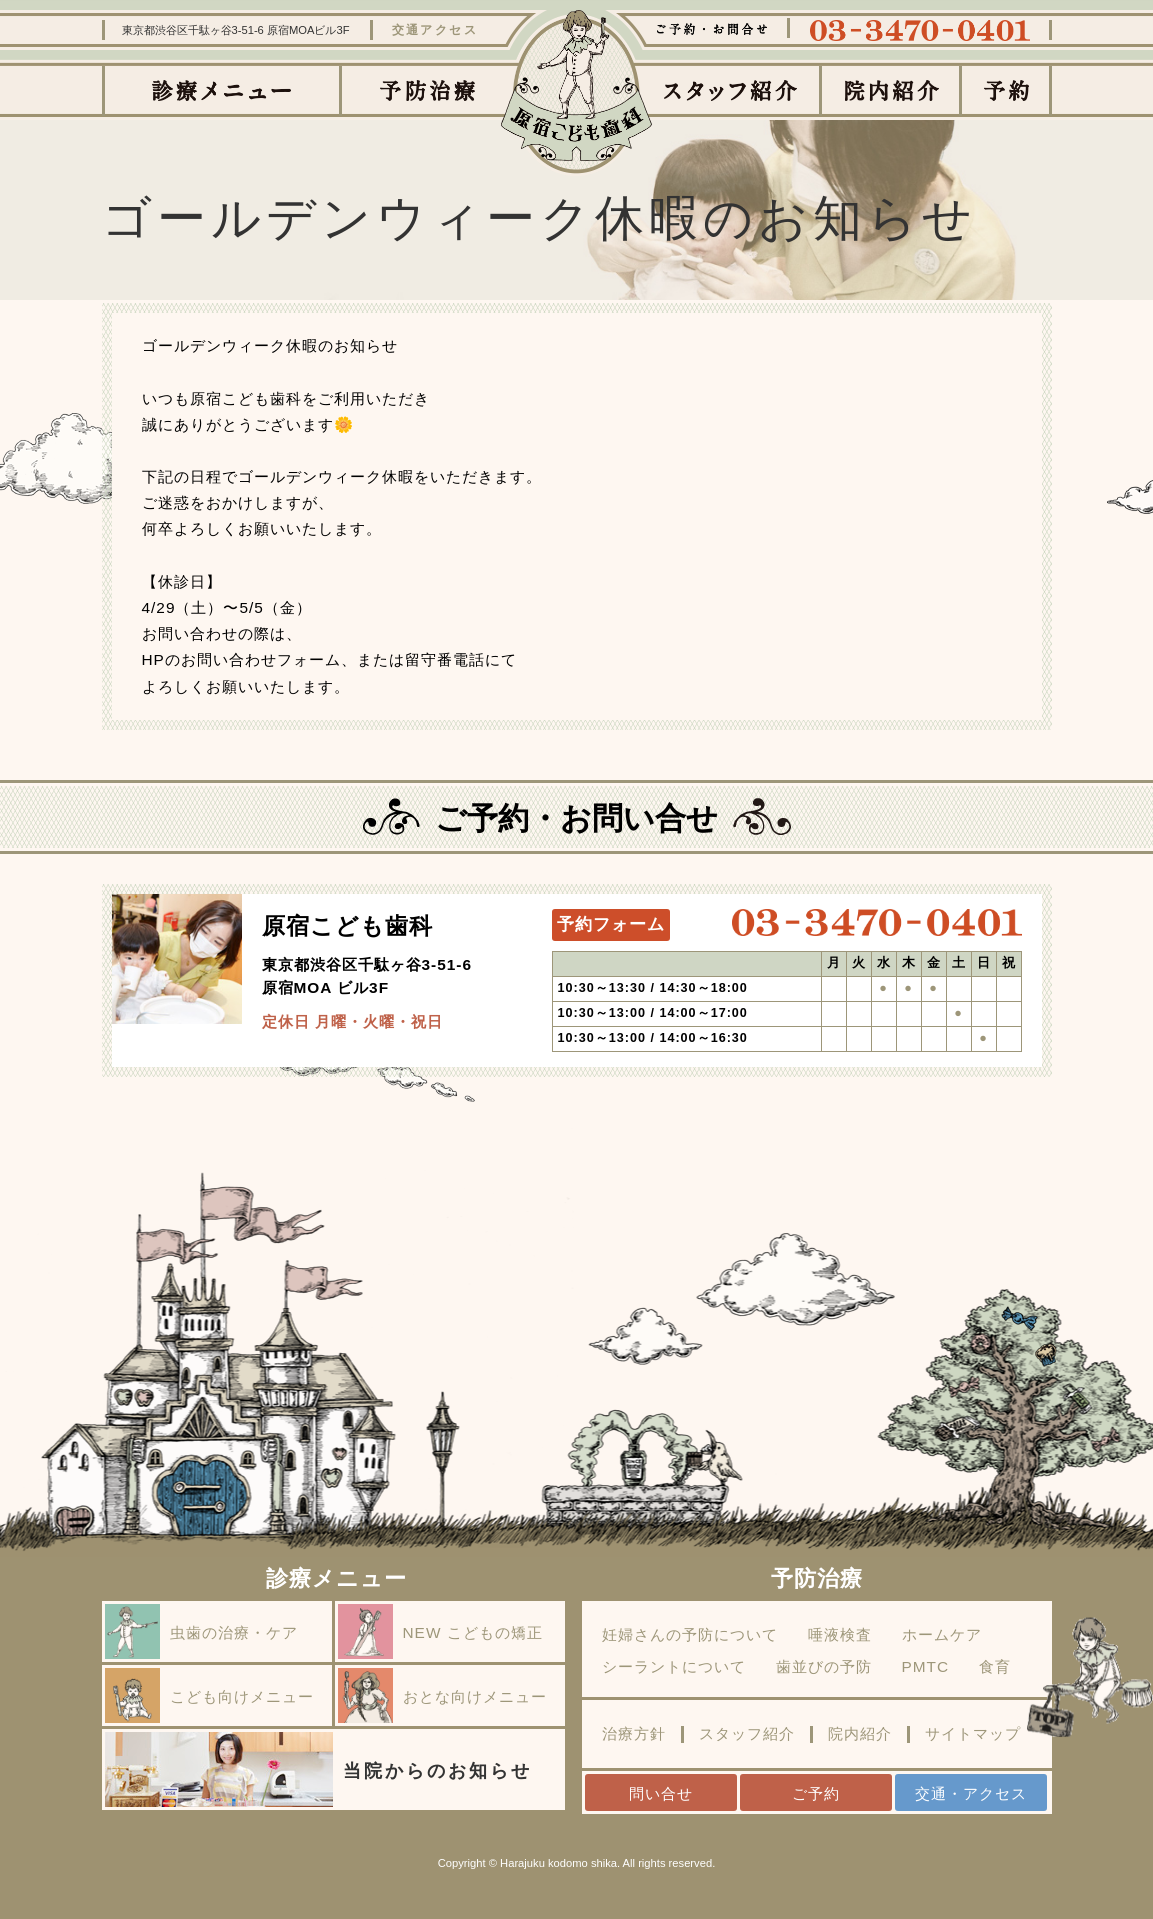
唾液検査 (840, 1635)
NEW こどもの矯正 (440, 1631)
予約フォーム (611, 924)
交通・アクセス (971, 1793)
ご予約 (816, 1793)
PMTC (926, 1667)
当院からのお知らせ (318, 1769)
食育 (995, 1667)
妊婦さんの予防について (690, 1635)
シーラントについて (674, 1667)
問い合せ (661, 1793)
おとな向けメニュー (442, 1695)
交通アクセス (435, 30)
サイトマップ (973, 1734)
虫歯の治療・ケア (201, 1631)
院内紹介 (860, 1734)
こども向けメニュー (209, 1695)
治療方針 (634, 1734)
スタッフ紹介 (747, 1734)
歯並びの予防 (824, 1667)
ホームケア (942, 1635)
